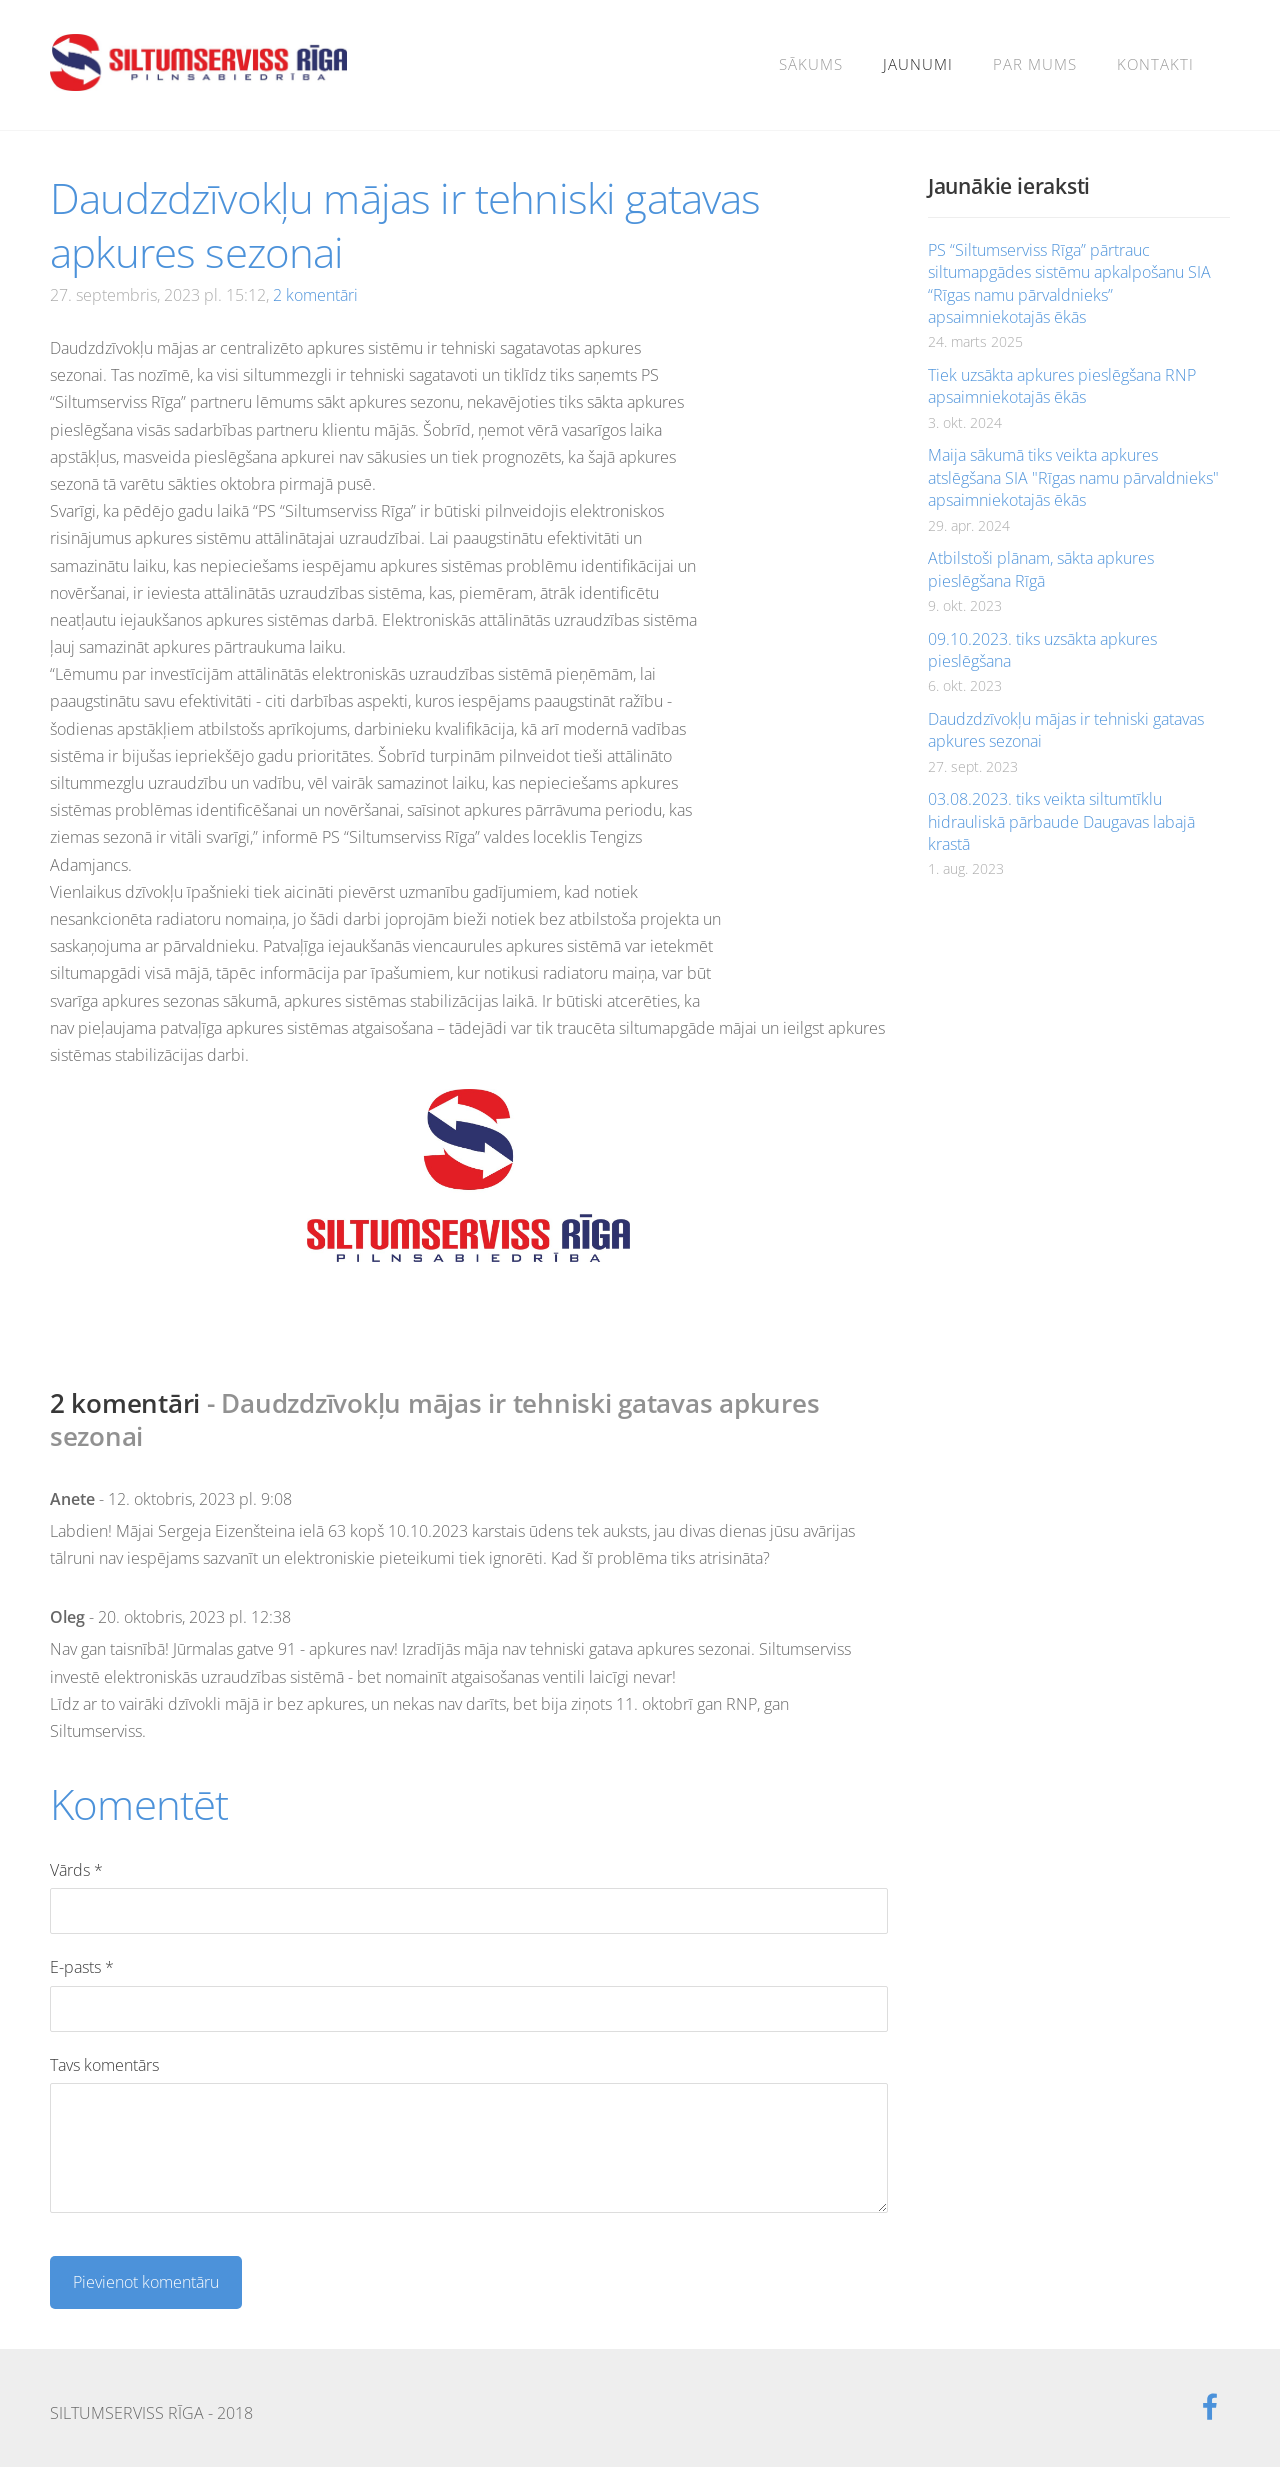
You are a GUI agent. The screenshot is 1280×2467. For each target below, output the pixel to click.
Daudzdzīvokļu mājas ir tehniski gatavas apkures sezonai (1066, 730)
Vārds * (76, 1870)
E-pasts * (82, 1967)
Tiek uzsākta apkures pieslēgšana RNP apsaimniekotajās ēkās (1062, 386)
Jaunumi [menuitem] (918, 64)
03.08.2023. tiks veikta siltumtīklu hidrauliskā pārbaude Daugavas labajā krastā (1061, 821)
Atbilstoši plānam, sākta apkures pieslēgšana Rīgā (1041, 569)
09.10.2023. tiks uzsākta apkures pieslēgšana (1042, 650)
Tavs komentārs (104, 2065)
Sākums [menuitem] (811, 64)
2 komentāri (315, 295)
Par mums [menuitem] (1035, 64)
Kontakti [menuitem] (1155, 64)
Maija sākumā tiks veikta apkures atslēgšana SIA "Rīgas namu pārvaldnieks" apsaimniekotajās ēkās (1073, 477)
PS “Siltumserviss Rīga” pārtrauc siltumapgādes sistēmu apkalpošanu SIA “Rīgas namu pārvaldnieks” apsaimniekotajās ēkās (1069, 283)
